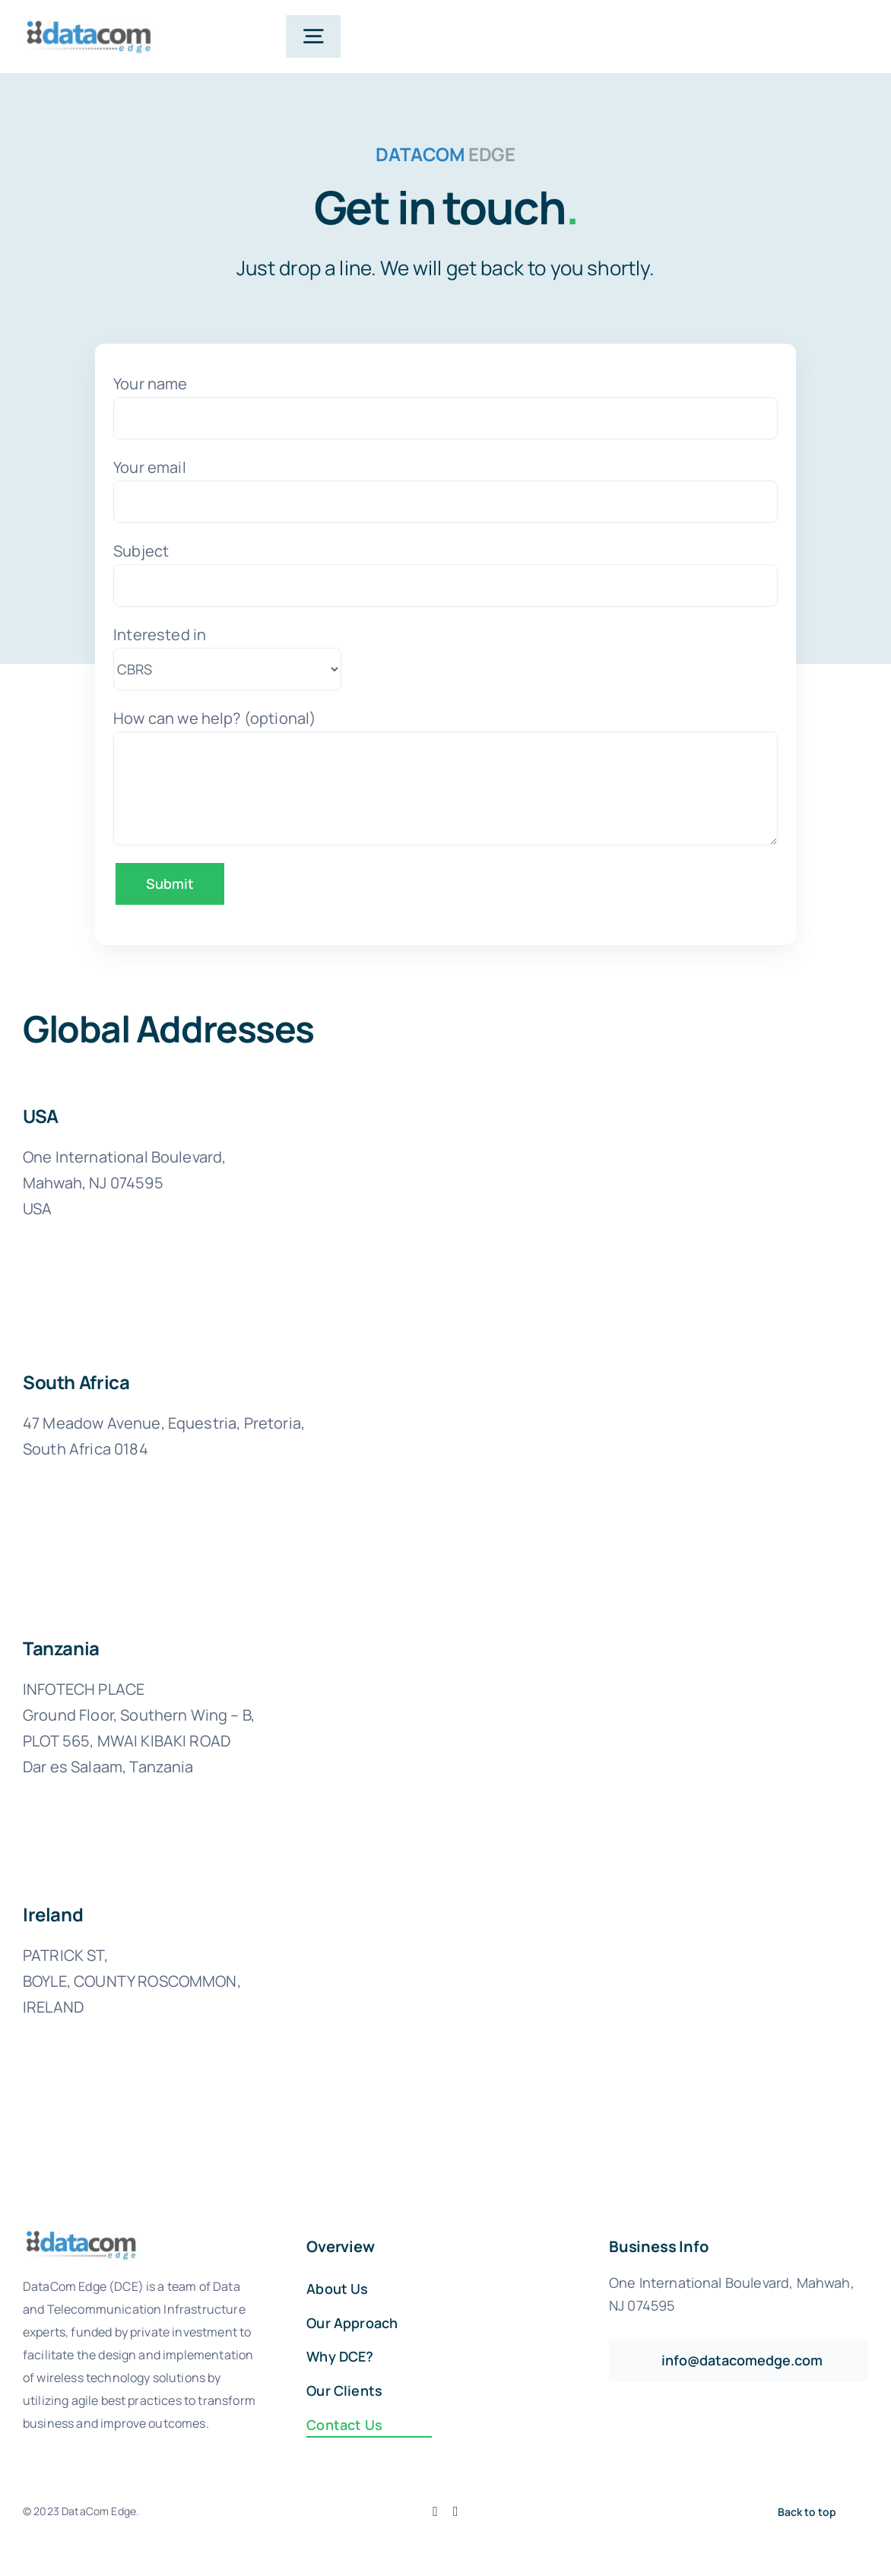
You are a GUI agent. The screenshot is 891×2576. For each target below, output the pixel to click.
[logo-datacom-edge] (88, 25)
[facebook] (435, 2511)
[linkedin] (455, 2511)
